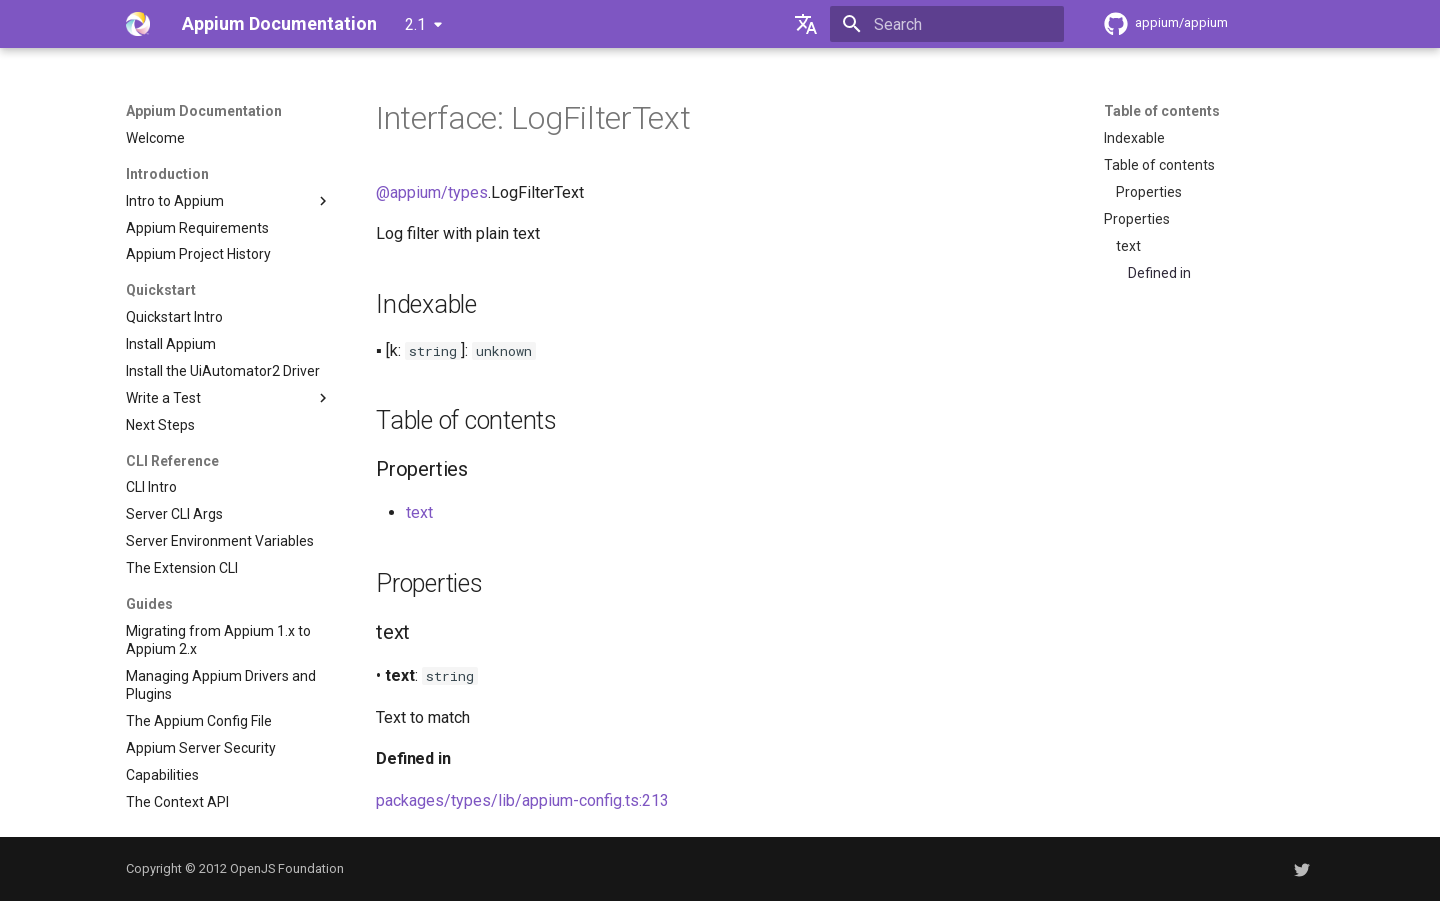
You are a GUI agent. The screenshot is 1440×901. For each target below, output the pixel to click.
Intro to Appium (229, 201)
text (1128, 246)
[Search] (947, 24)
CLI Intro (151, 487)
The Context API (177, 802)
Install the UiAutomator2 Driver (223, 371)
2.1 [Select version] (415, 24)
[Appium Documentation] (138, 24)
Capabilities (162, 775)
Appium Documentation (204, 111)
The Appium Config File (199, 721)
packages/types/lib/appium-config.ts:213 (522, 800)
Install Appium (171, 344)
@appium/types (432, 192)
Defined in (1159, 273)
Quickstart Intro (174, 317)
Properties (1149, 192)
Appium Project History (198, 254)
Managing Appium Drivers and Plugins (221, 685)
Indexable (1134, 138)
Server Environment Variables (220, 541)
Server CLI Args (174, 514)
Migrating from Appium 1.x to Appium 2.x (218, 640)
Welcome (155, 138)
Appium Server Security (201, 748)
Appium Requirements (197, 228)
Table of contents (1162, 111)
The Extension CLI (182, 568)
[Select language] (806, 24)
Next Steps (160, 425)
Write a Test (229, 398)
